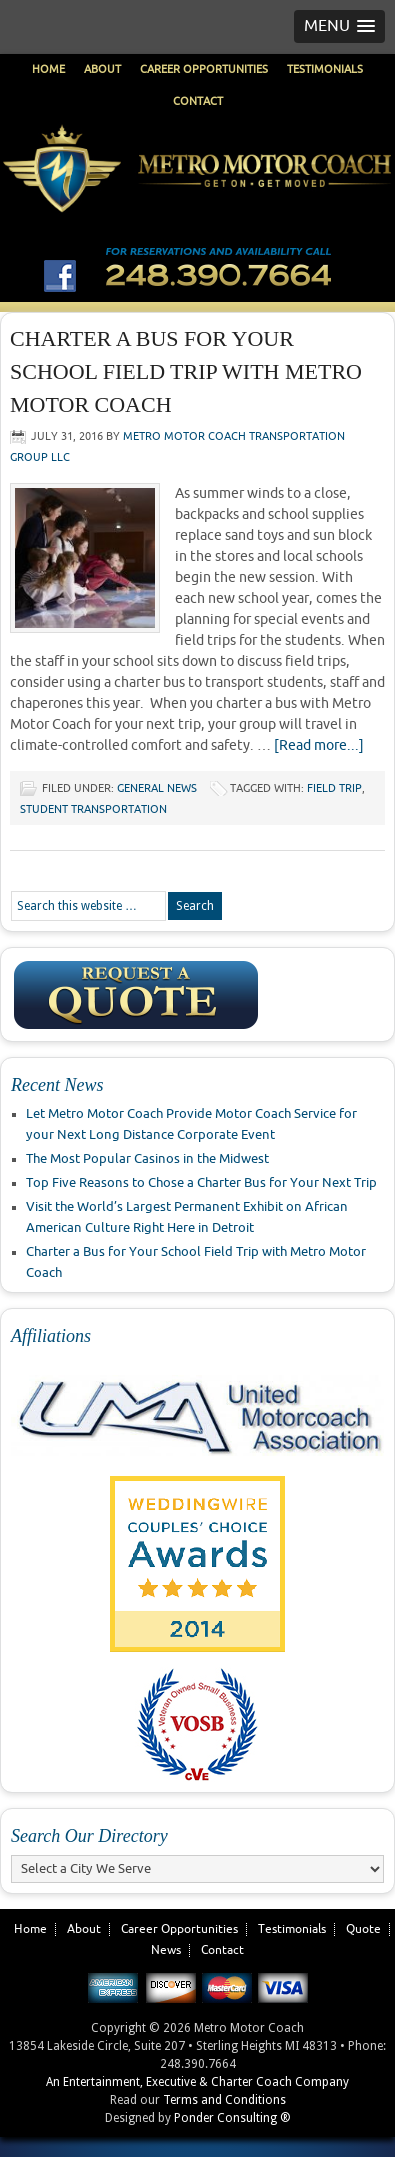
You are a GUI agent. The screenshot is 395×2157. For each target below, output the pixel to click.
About (102, 69)
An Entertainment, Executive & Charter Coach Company (197, 2082)
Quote (363, 1929)
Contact (198, 101)
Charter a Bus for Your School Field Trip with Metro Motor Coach (186, 371)
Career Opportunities (204, 69)
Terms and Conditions (224, 2100)
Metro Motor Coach (197, 202)
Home (48, 69)
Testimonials (325, 69)
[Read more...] (319, 745)
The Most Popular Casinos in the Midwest (147, 1159)
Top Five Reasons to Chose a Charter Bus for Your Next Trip (201, 1183)
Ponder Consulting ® (232, 2118)
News (166, 1950)
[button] (339, 26)
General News (157, 788)
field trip (334, 788)
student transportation (93, 809)
